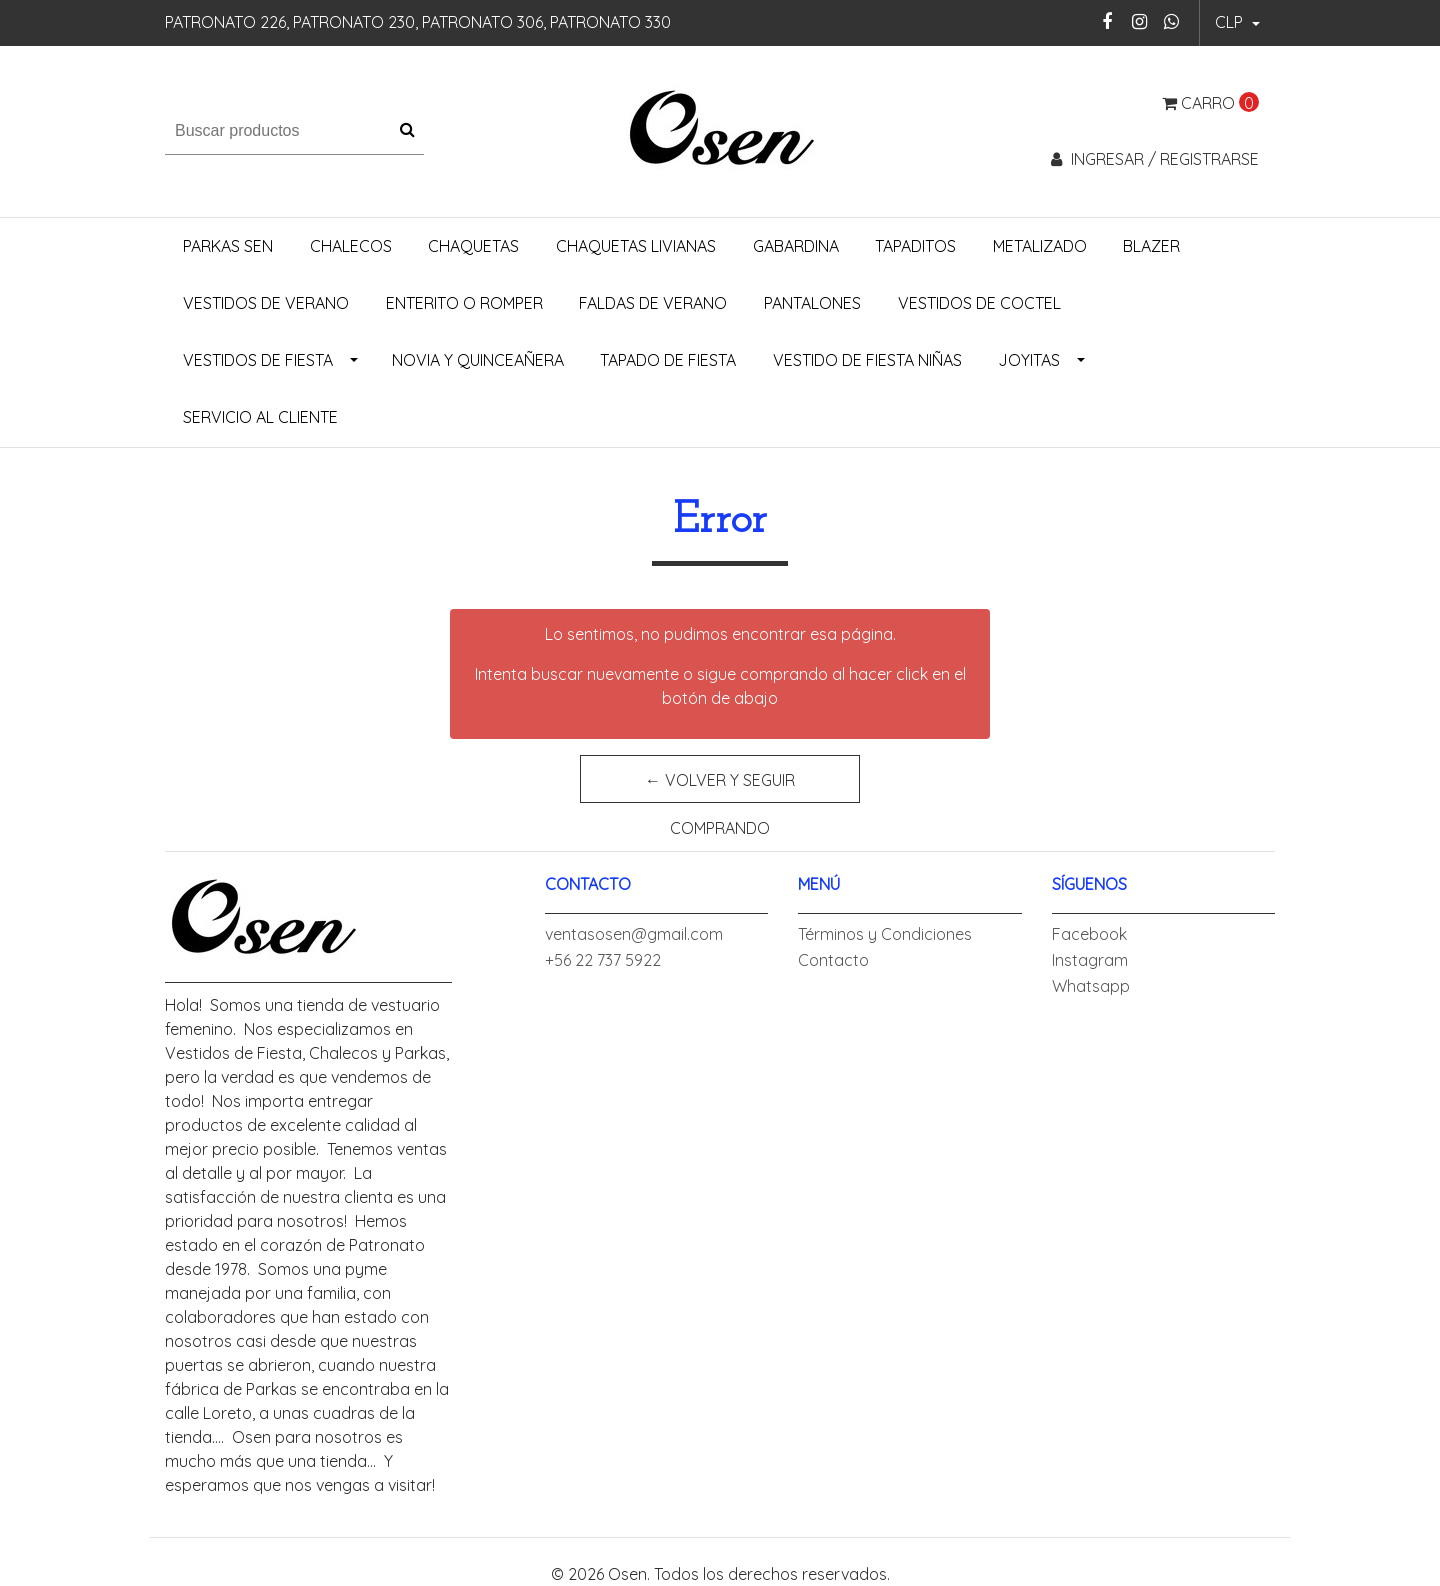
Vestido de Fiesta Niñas (867, 360)
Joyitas (1029, 360)
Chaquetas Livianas (636, 246)
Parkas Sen (228, 246)
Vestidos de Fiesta (258, 360)
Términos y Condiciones (885, 934)
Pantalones (812, 303)
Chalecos (351, 246)
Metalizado (1040, 246)
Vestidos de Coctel (979, 303)
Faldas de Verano (653, 303)
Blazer (1151, 246)
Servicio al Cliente (260, 417)
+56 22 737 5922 (603, 960)
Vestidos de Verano (266, 303)
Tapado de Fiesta (668, 360)
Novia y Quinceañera (478, 360)
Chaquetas (473, 246)
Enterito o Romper (464, 303)
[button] (1237, 23)
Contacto (833, 960)
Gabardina (796, 246)
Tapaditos (915, 246)
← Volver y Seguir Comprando (720, 786)
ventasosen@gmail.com (634, 934)
